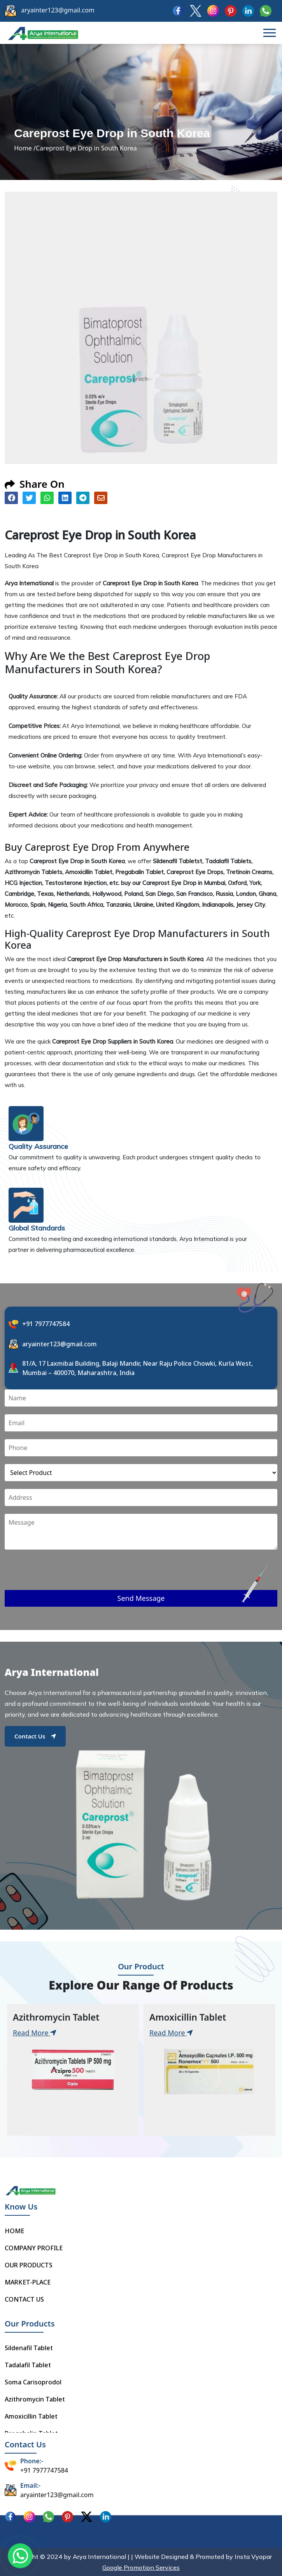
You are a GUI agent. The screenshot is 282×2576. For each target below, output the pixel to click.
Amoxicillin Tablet (31, 2416)
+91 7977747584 (46, 1323)
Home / (25, 148)
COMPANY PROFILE (34, 2248)
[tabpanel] (73, 2070)
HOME (14, 2231)
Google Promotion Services (141, 2567)
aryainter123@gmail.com (58, 10)
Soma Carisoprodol (33, 2382)
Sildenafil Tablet (29, 2348)
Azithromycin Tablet (35, 2399)
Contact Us (35, 1736)
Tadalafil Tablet (28, 2365)
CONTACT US (24, 2299)
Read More (34, 2032)
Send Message (141, 1598)
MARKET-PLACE (28, 2282)
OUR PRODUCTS (29, 2265)
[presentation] (64, 1575)
